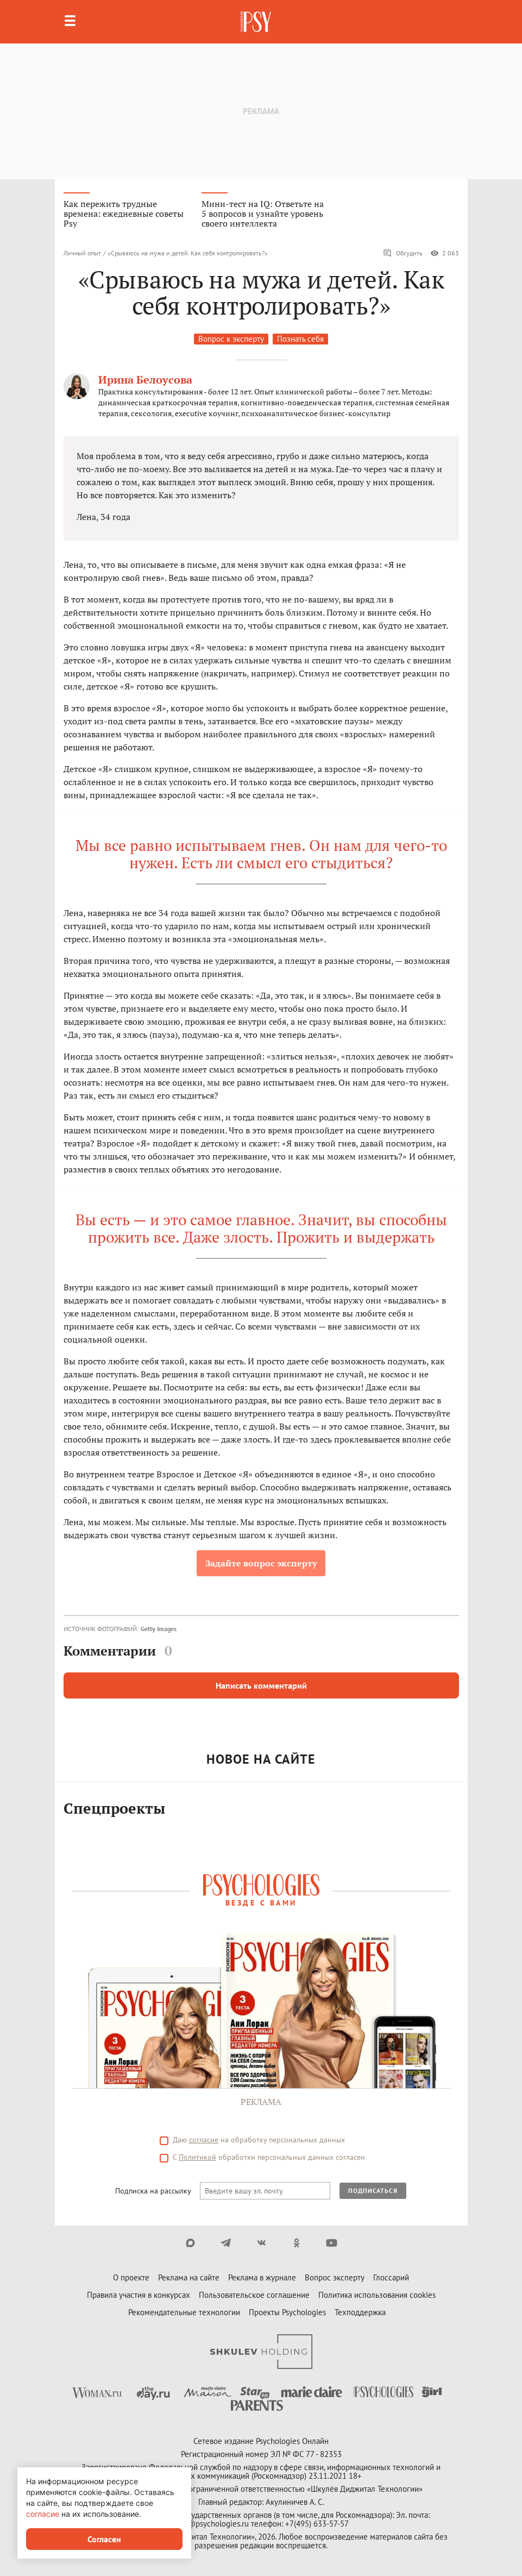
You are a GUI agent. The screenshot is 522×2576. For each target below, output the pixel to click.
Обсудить (403, 253)
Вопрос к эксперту (231, 339)
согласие (42, 2513)
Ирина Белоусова (145, 379)
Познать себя (300, 339)
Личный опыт (82, 253)
